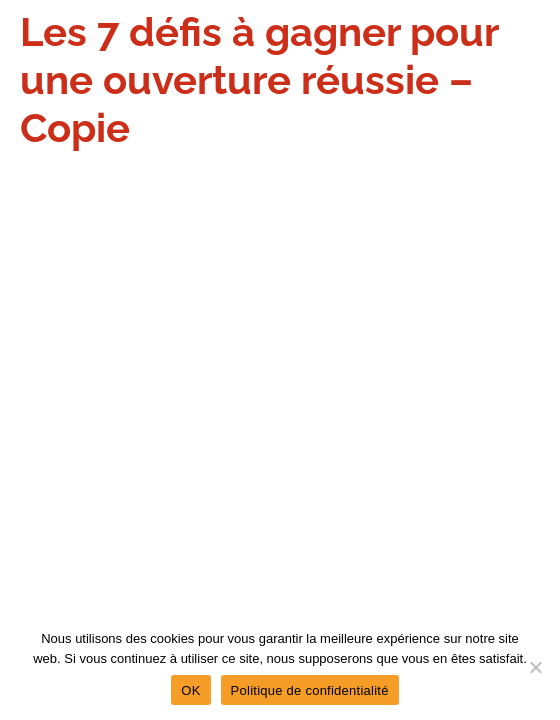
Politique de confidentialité (310, 690)
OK (190, 690)
